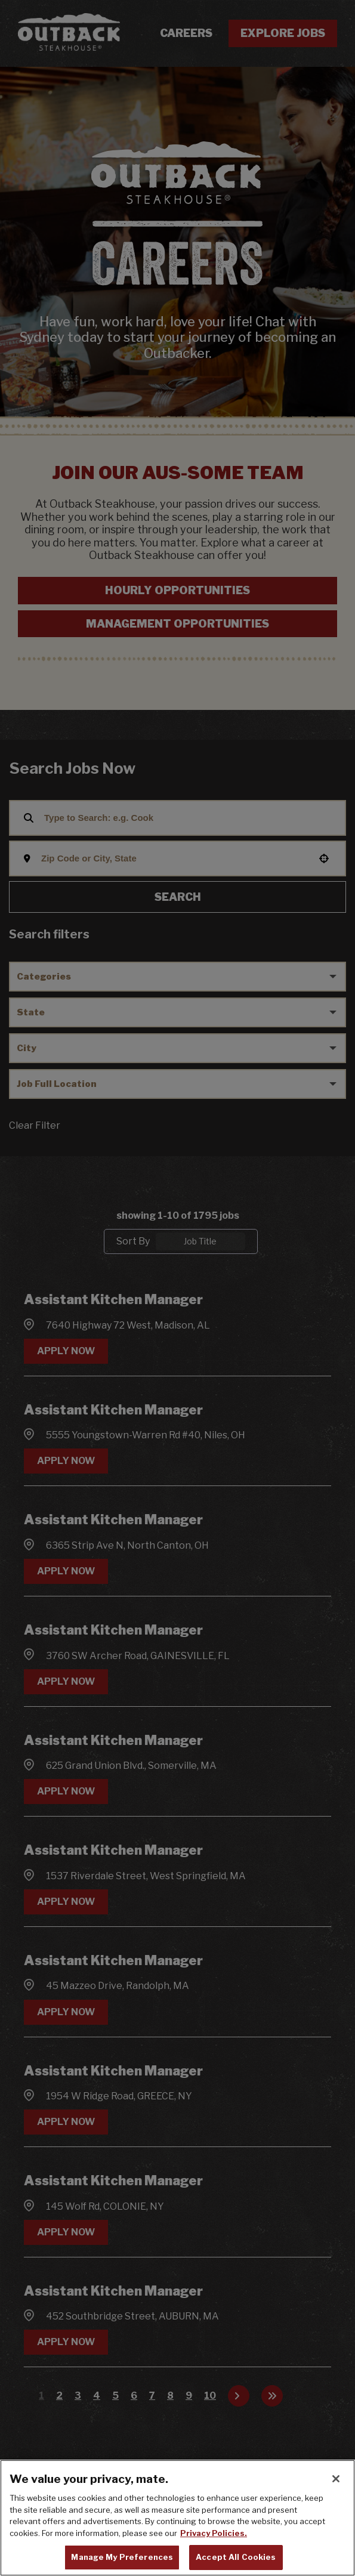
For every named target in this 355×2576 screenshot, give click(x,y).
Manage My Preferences (122, 2557)
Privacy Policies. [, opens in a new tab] (213, 2533)
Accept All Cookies (236, 2557)
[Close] (336, 2479)
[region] (177, 2518)
